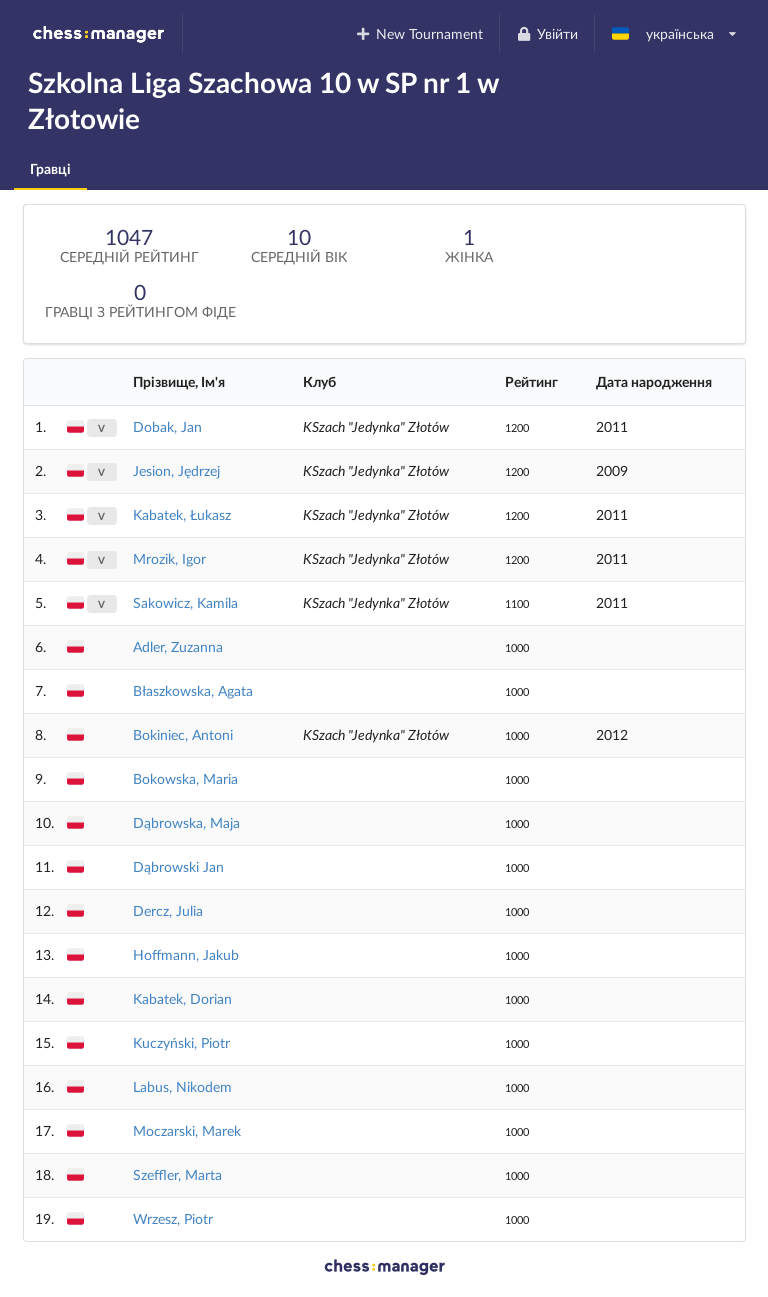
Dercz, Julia (168, 910)
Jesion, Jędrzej (176, 470)
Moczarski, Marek (187, 1130)
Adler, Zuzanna (178, 646)
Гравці (50, 168)
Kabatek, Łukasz (182, 514)
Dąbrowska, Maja (186, 822)
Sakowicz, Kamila (185, 602)
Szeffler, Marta (177, 1174)
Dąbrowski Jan (178, 866)
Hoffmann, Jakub (186, 954)
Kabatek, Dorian (182, 998)
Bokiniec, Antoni (183, 734)
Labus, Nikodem (182, 1086)
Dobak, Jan (167, 426)
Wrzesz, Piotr (173, 1218)
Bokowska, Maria (185, 778)
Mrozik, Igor (169, 558)
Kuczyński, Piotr (181, 1042)
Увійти (546, 33)
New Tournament (419, 33)
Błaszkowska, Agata (193, 690)
